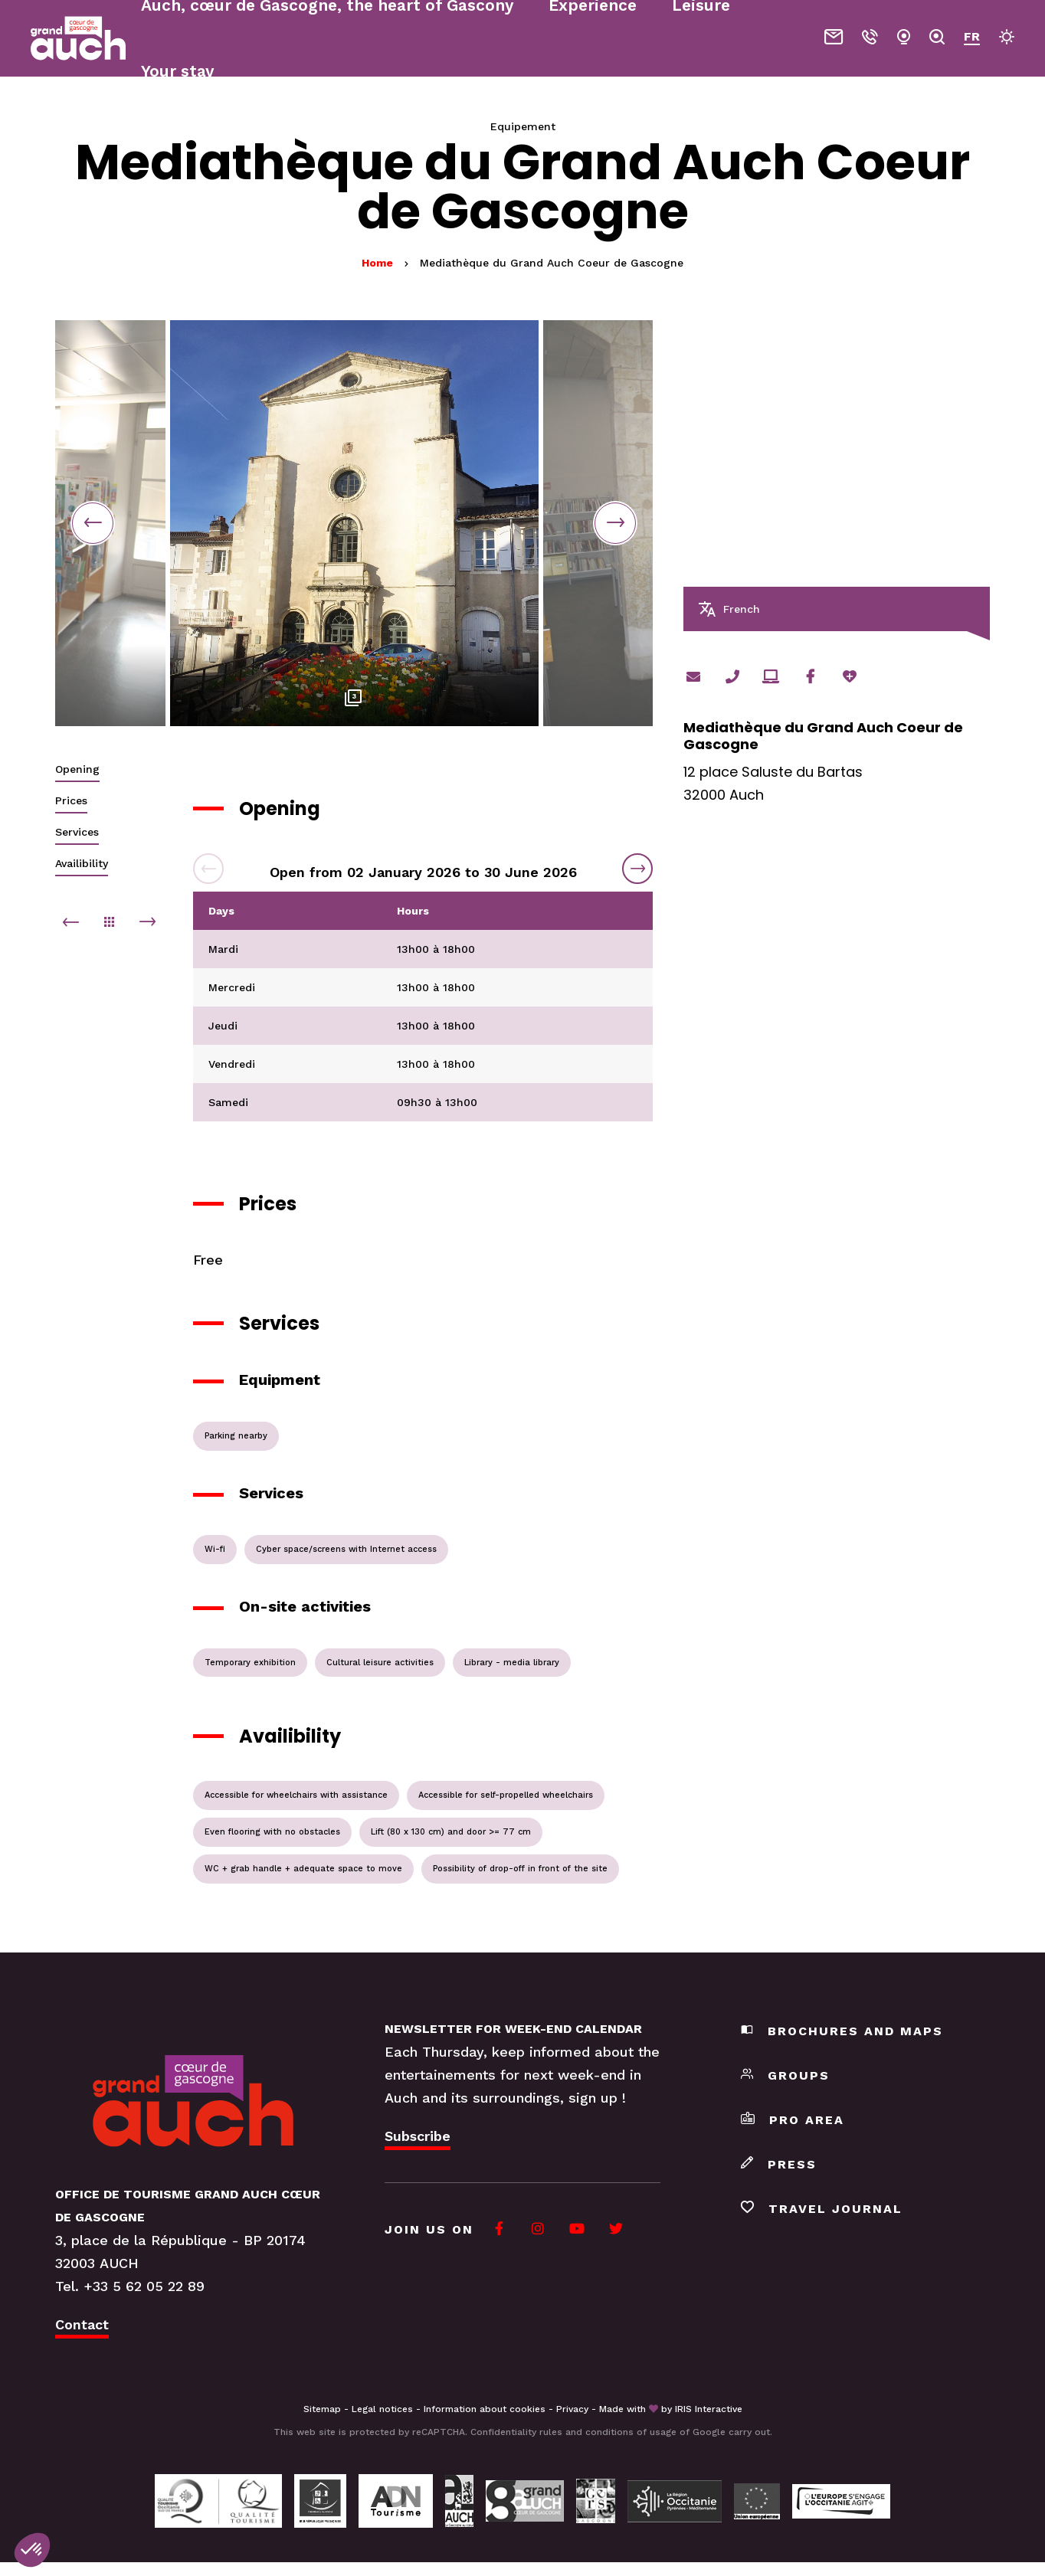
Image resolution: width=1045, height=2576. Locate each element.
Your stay (177, 70)
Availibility (81, 863)
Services (77, 832)
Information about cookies (484, 2409)
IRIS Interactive (708, 2409)
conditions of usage (630, 2432)
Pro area (792, 2120)
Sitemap (322, 2409)
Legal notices (382, 2409)
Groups (785, 2075)
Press (779, 2164)
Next (615, 523)
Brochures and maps (842, 2031)
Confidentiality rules (516, 2432)
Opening (77, 769)
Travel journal (821, 2208)
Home (377, 263)
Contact (82, 2324)
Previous (92, 523)
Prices (71, 800)
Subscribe (417, 2136)
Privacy (572, 2409)
